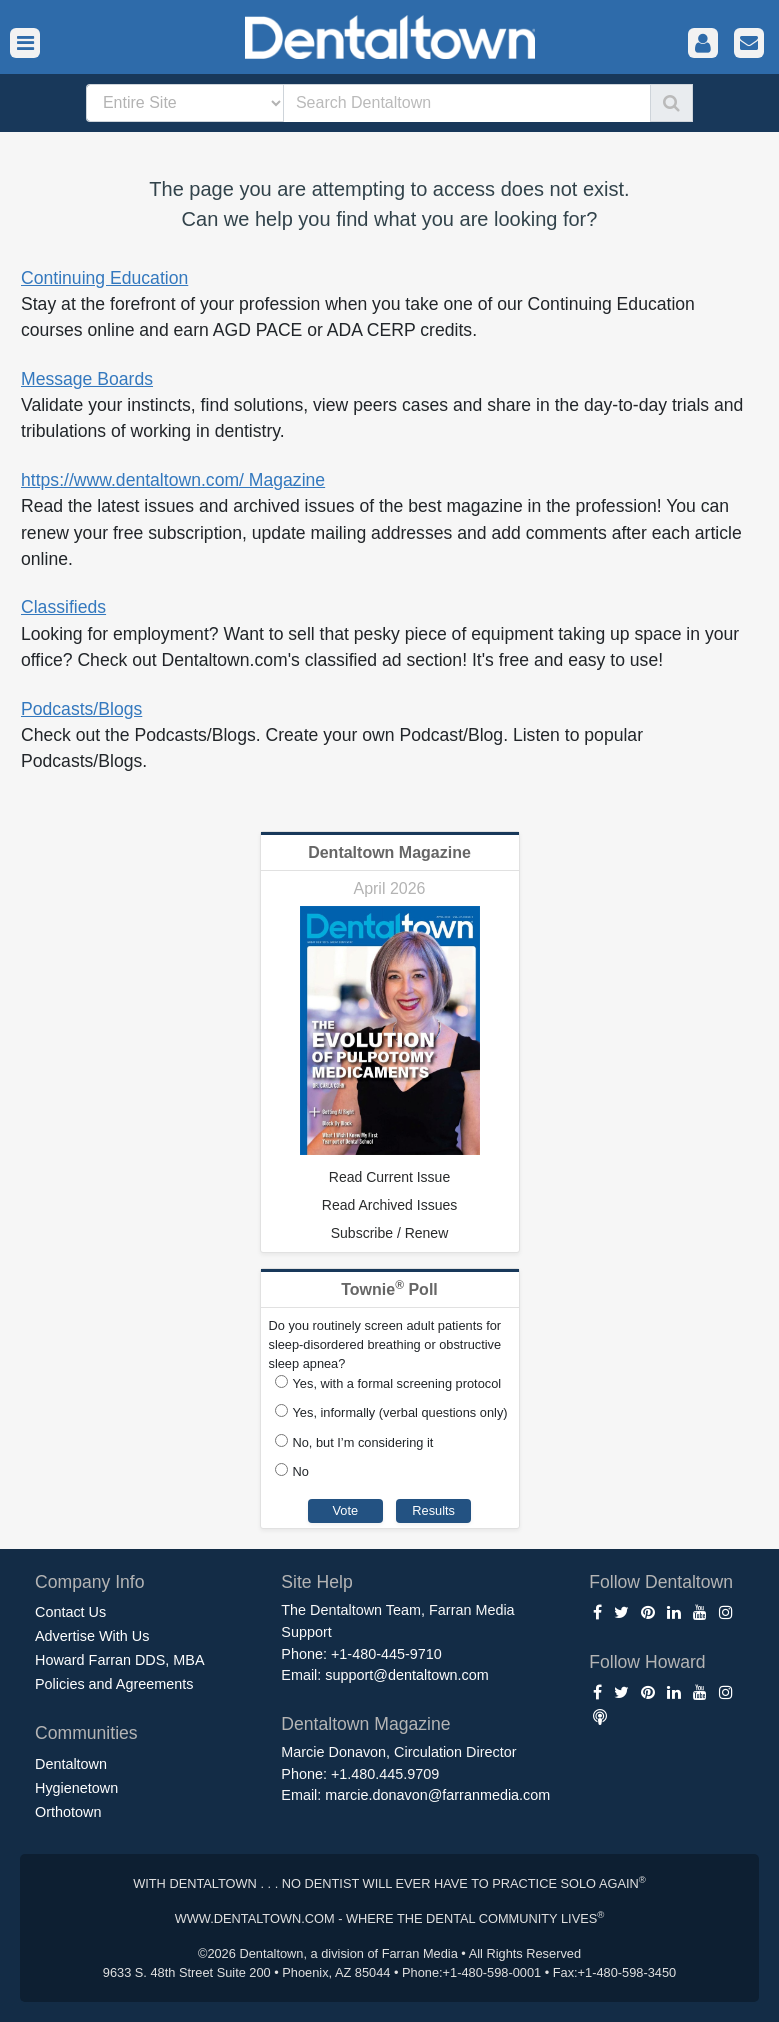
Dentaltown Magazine (389, 852)
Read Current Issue (389, 1177)
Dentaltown (71, 1764)
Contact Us (70, 1612)
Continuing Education (104, 278)
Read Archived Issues (389, 1205)
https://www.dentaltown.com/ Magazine (173, 480)
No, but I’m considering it (363, 1442)
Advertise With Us (92, 1636)
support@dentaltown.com (406, 1675)
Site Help (316, 1582)
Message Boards (87, 379)
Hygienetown (76, 1788)
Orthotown (68, 1812)
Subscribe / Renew (390, 1233)
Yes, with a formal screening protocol (397, 1383)
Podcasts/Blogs (81, 709)
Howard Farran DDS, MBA (120, 1660)
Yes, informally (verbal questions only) (400, 1412)
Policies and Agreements (114, 1684)
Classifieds (63, 607)
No (301, 1471)
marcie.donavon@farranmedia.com (437, 1795)
